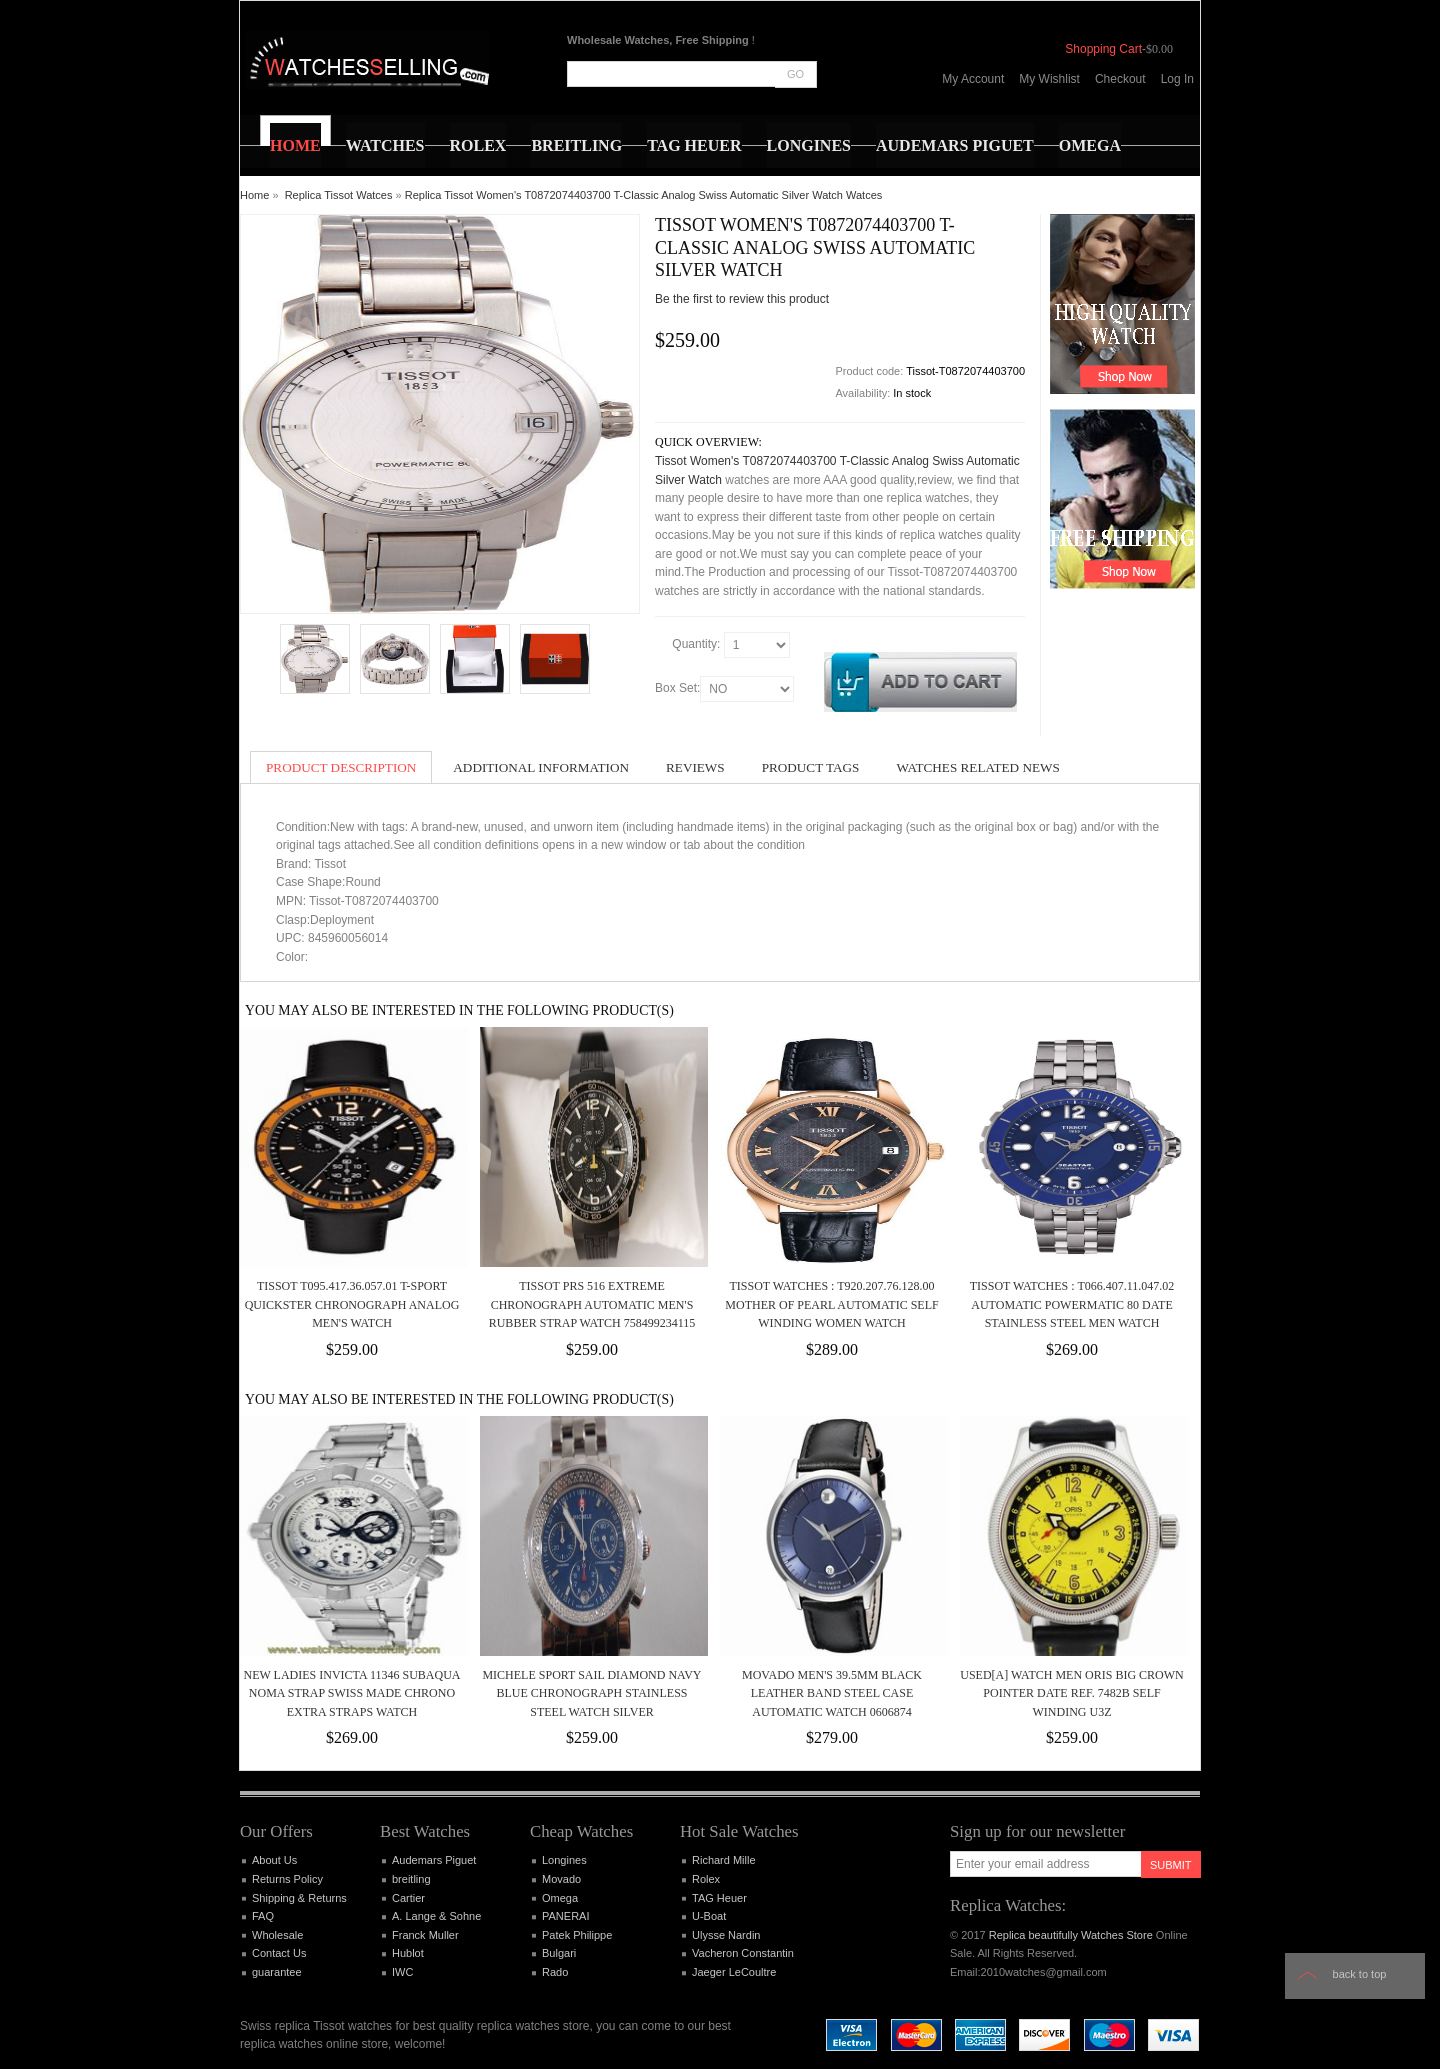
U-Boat (709, 1916)
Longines (564, 1860)
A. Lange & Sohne (436, 1916)
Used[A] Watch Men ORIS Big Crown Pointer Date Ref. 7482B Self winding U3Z (1071, 1693)
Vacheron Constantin (743, 1953)
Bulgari (559, 1953)
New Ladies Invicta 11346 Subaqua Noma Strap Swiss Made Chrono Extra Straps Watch (351, 1693)
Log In (1177, 79)
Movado (561, 1879)
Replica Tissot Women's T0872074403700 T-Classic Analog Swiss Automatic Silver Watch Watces (644, 195)
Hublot (408, 1953)
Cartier (408, 1898)
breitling (411, 1879)
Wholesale (277, 1935)
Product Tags (811, 767)
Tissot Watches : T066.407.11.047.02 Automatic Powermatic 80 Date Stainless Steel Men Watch (1072, 1304)
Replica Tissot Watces (339, 195)
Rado (555, 1972)
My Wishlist (1049, 79)
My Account (973, 79)
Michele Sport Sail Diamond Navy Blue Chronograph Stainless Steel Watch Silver (591, 1693)
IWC (402, 1972)
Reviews (695, 767)
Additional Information (541, 767)
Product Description (341, 767)
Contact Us (279, 1953)
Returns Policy (287, 1879)
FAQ (263, 1916)
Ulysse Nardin (726, 1935)
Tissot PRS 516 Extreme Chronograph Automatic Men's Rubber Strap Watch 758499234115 (592, 1304)
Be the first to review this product (742, 299)
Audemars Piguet (434, 1860)
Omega (560, 1898)
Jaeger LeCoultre (734, 1972)
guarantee (277, 1972)
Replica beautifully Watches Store (1071, 1935)
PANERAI (565, 1916)
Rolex (706, 1879)
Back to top (1360, 1974)
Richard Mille (724, 1860)
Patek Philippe (577, 1935)
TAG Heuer (719, 1898)
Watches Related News (977, 767)
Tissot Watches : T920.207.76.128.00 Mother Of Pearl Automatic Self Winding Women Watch (831, 1304)
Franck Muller (425, 1935)
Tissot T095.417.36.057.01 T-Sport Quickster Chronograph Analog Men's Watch (352, 1304)
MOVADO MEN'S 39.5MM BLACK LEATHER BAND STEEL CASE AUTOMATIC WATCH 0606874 (832, 1693)
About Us (274, 1860)
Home (254, 195)
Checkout (1120, 79)
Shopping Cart (1103, 49)
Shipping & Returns (299, 1898)
